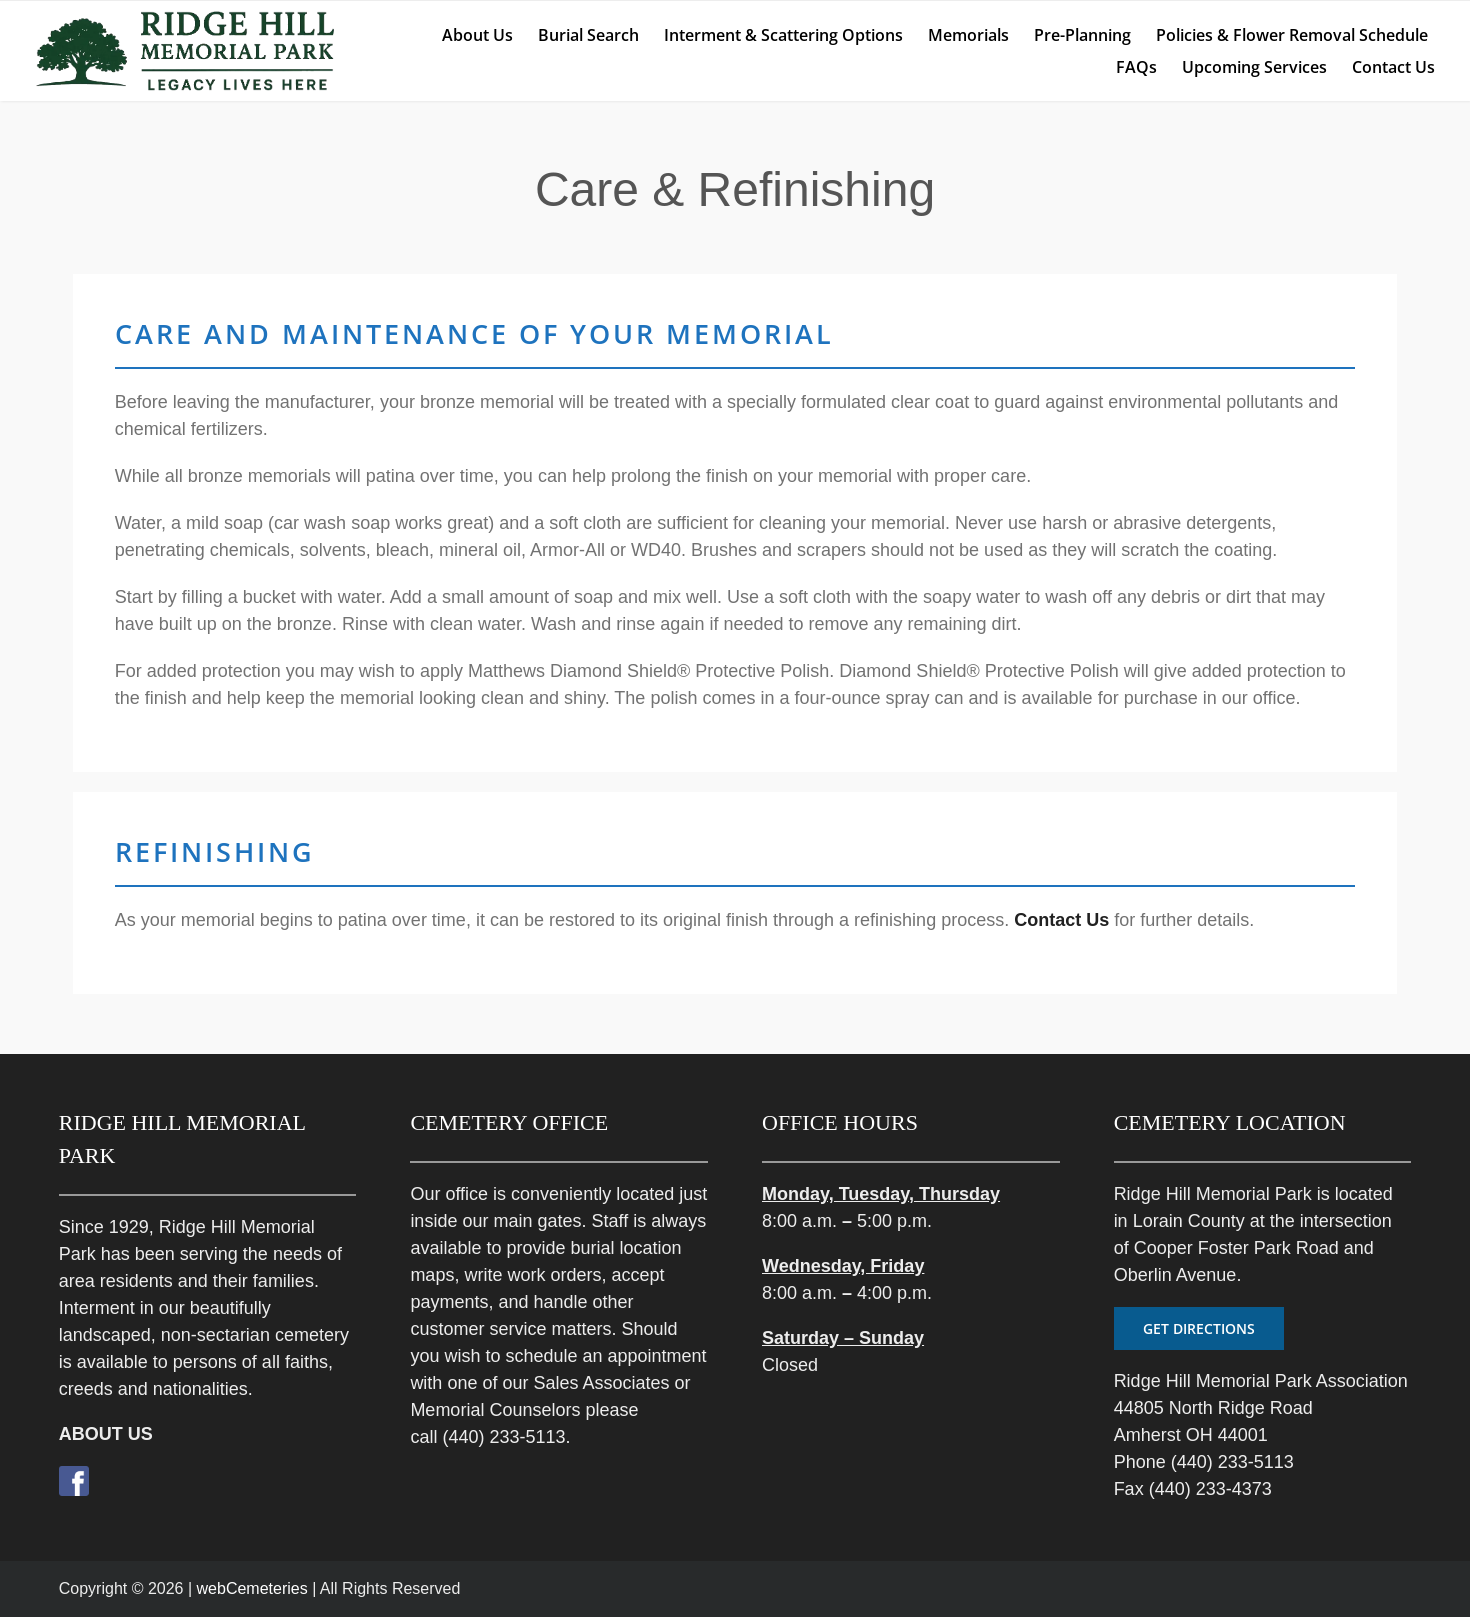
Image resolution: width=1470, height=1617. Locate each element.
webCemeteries (252, 1588)
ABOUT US (106, 1434)
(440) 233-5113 (503, 1437)
